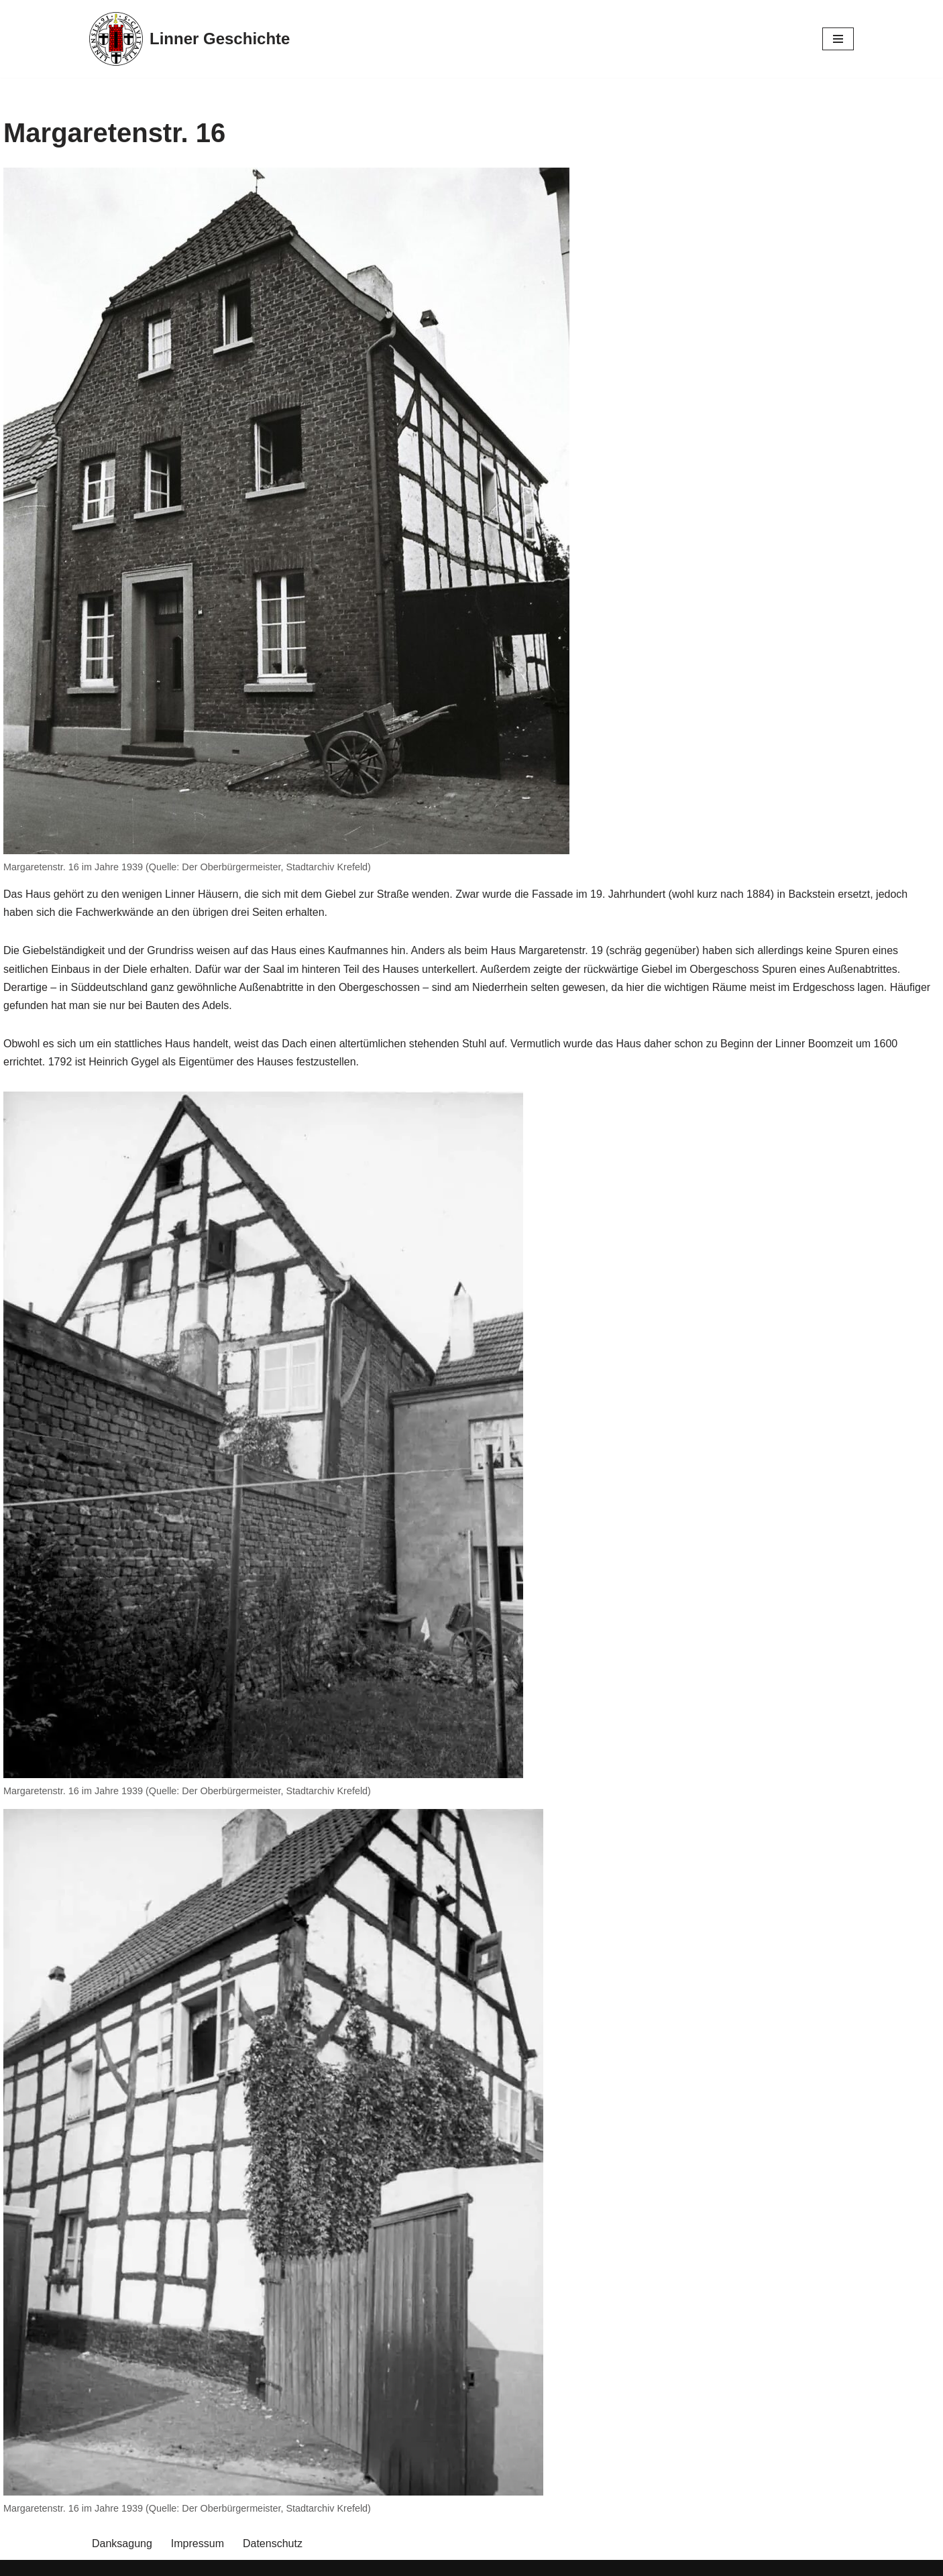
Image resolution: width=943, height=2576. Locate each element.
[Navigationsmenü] (838, 38)
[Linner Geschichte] (189, 39)
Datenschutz (272, 2543)
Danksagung (122, 2543)
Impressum (197, 2543)
